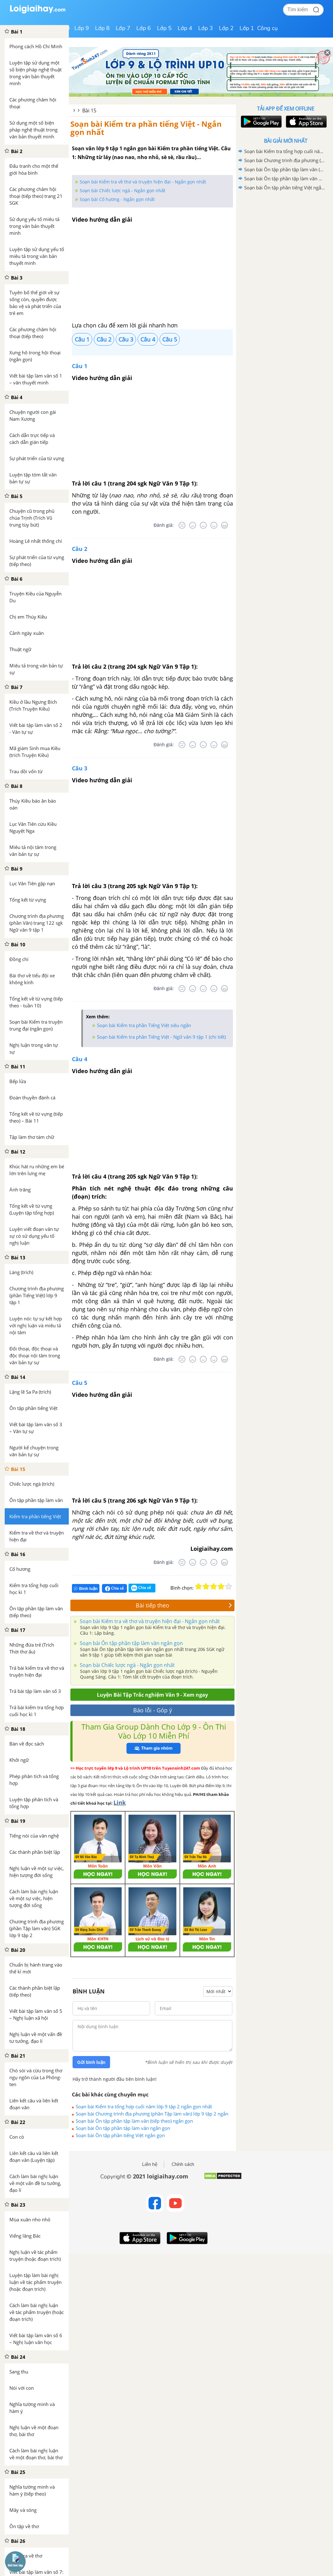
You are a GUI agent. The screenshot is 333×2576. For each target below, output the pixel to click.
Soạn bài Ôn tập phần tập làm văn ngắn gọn (130, 1643)
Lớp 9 (81, 28)
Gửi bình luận (91, 2062)
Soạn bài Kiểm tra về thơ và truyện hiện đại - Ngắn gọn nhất (143, 182)
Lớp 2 (226, 28)
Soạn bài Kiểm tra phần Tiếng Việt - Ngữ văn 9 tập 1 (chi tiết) (161, 1037)
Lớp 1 (247, 28)
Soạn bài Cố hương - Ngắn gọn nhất (117, 199)
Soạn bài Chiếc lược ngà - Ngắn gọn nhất (122, 190)
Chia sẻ (114, 1588)
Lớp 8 (102, 28)
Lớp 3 (205, 28)
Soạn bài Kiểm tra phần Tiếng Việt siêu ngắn (144, 1025)
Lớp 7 (123, 28)
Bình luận (86, 1588)
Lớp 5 (164, 28)
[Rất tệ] (182, 525)
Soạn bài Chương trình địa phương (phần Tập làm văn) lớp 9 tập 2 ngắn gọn (152, 2114)
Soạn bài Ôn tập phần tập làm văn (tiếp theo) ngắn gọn (134, 2121)
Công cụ (267, 28)
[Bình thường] (203, 525)
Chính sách (183, 2164)
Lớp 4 (185, 28)
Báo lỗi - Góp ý (152, 1710)
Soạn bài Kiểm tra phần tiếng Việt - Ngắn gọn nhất (146, 128)
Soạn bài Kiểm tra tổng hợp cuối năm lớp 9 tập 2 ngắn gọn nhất (144, 2106)
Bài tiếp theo (184, 1605)
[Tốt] (214, 525)
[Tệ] (193, 525)
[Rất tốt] (224, 525)
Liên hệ (150, 2164)
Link (120, 1802)
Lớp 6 (143, 28)
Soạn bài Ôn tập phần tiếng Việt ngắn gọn (120, 2135)
